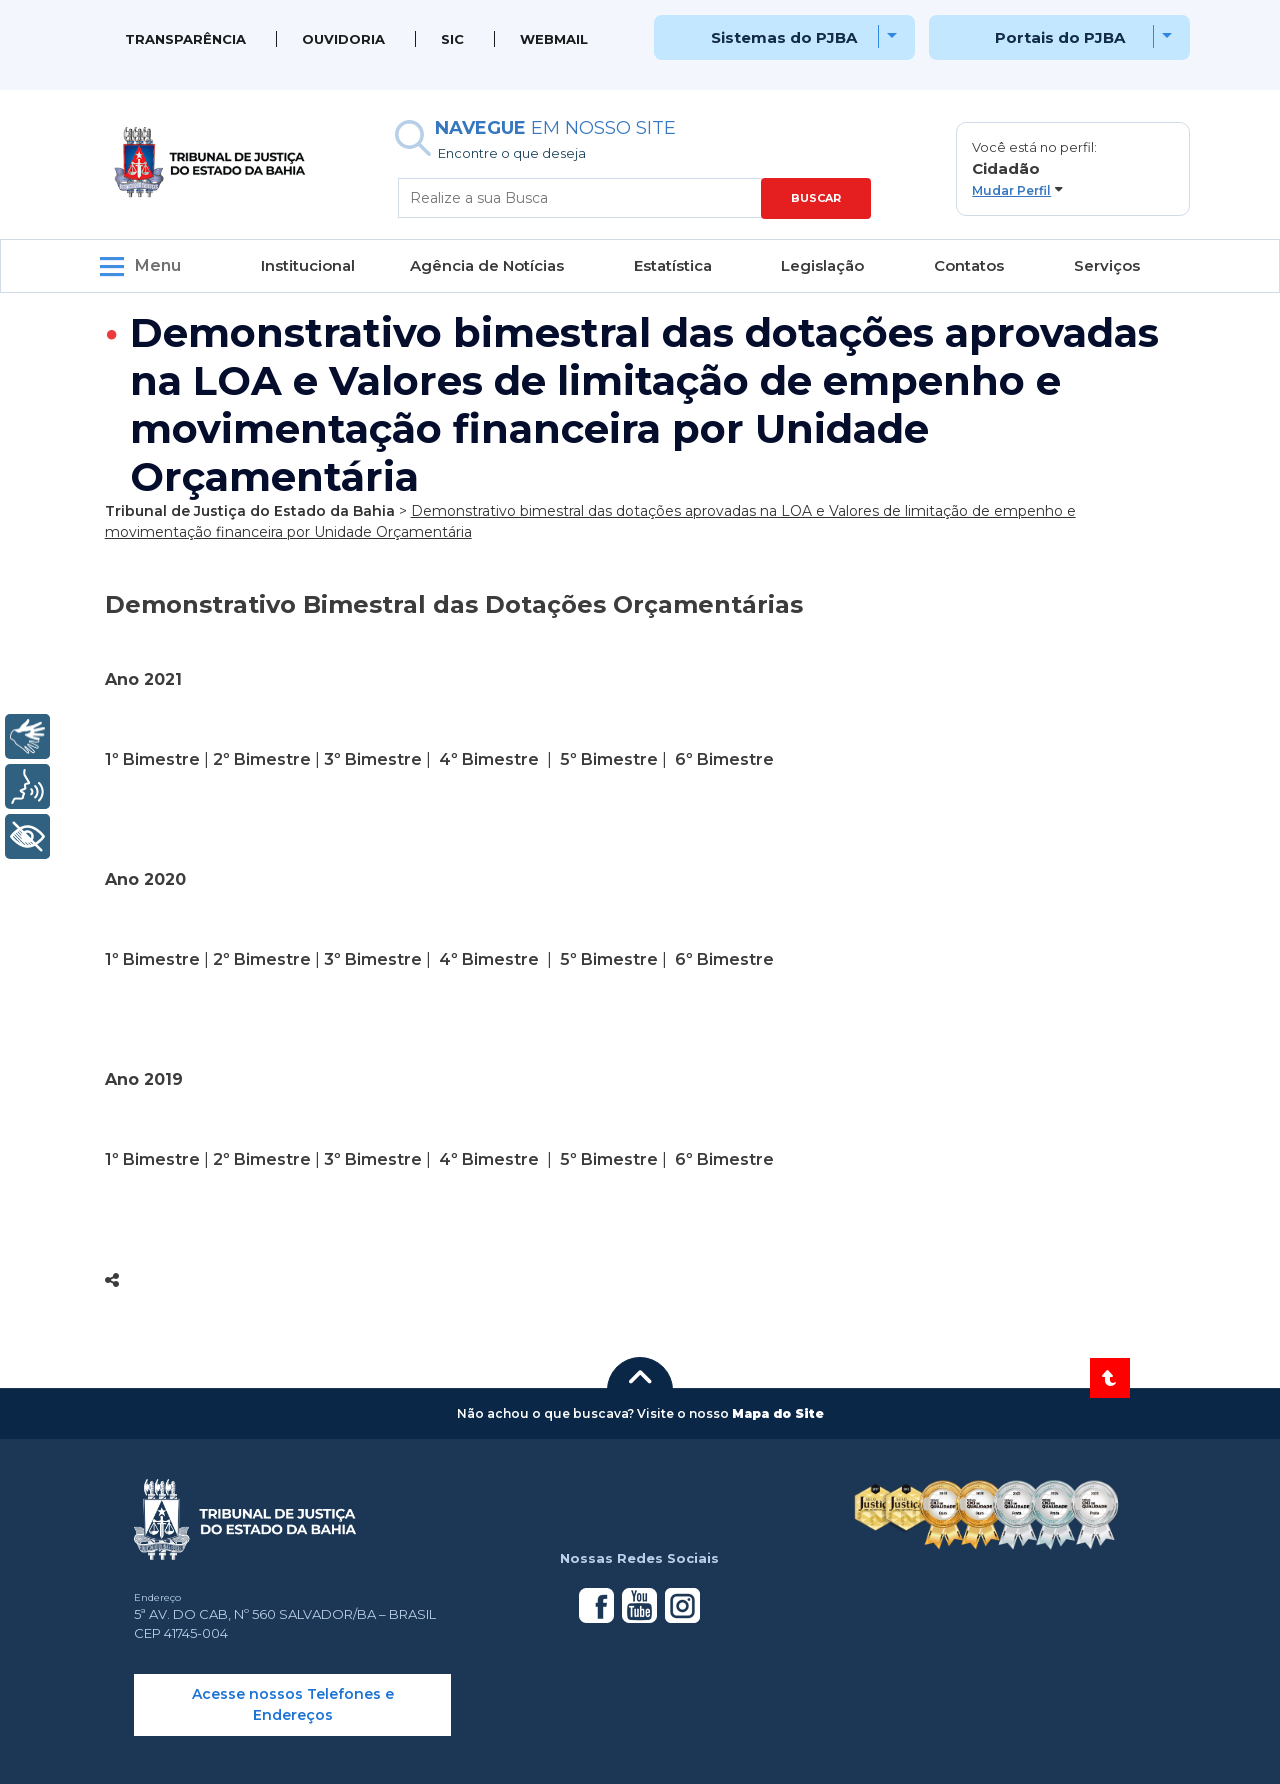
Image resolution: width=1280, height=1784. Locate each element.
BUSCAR (816, 198)
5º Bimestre (607, 759)
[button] (1073, 169)
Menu (158, 265)
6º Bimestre (724, 759)
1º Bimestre (152, 759)
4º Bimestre (489, 759)
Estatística (673, 265)
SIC (452, 39)
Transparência (185, 39)
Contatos (969, 265)
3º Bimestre (373, 759)
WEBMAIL (554, 39)
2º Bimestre (262, 759)
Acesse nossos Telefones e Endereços (293, 1704)
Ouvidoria (343, 39)
